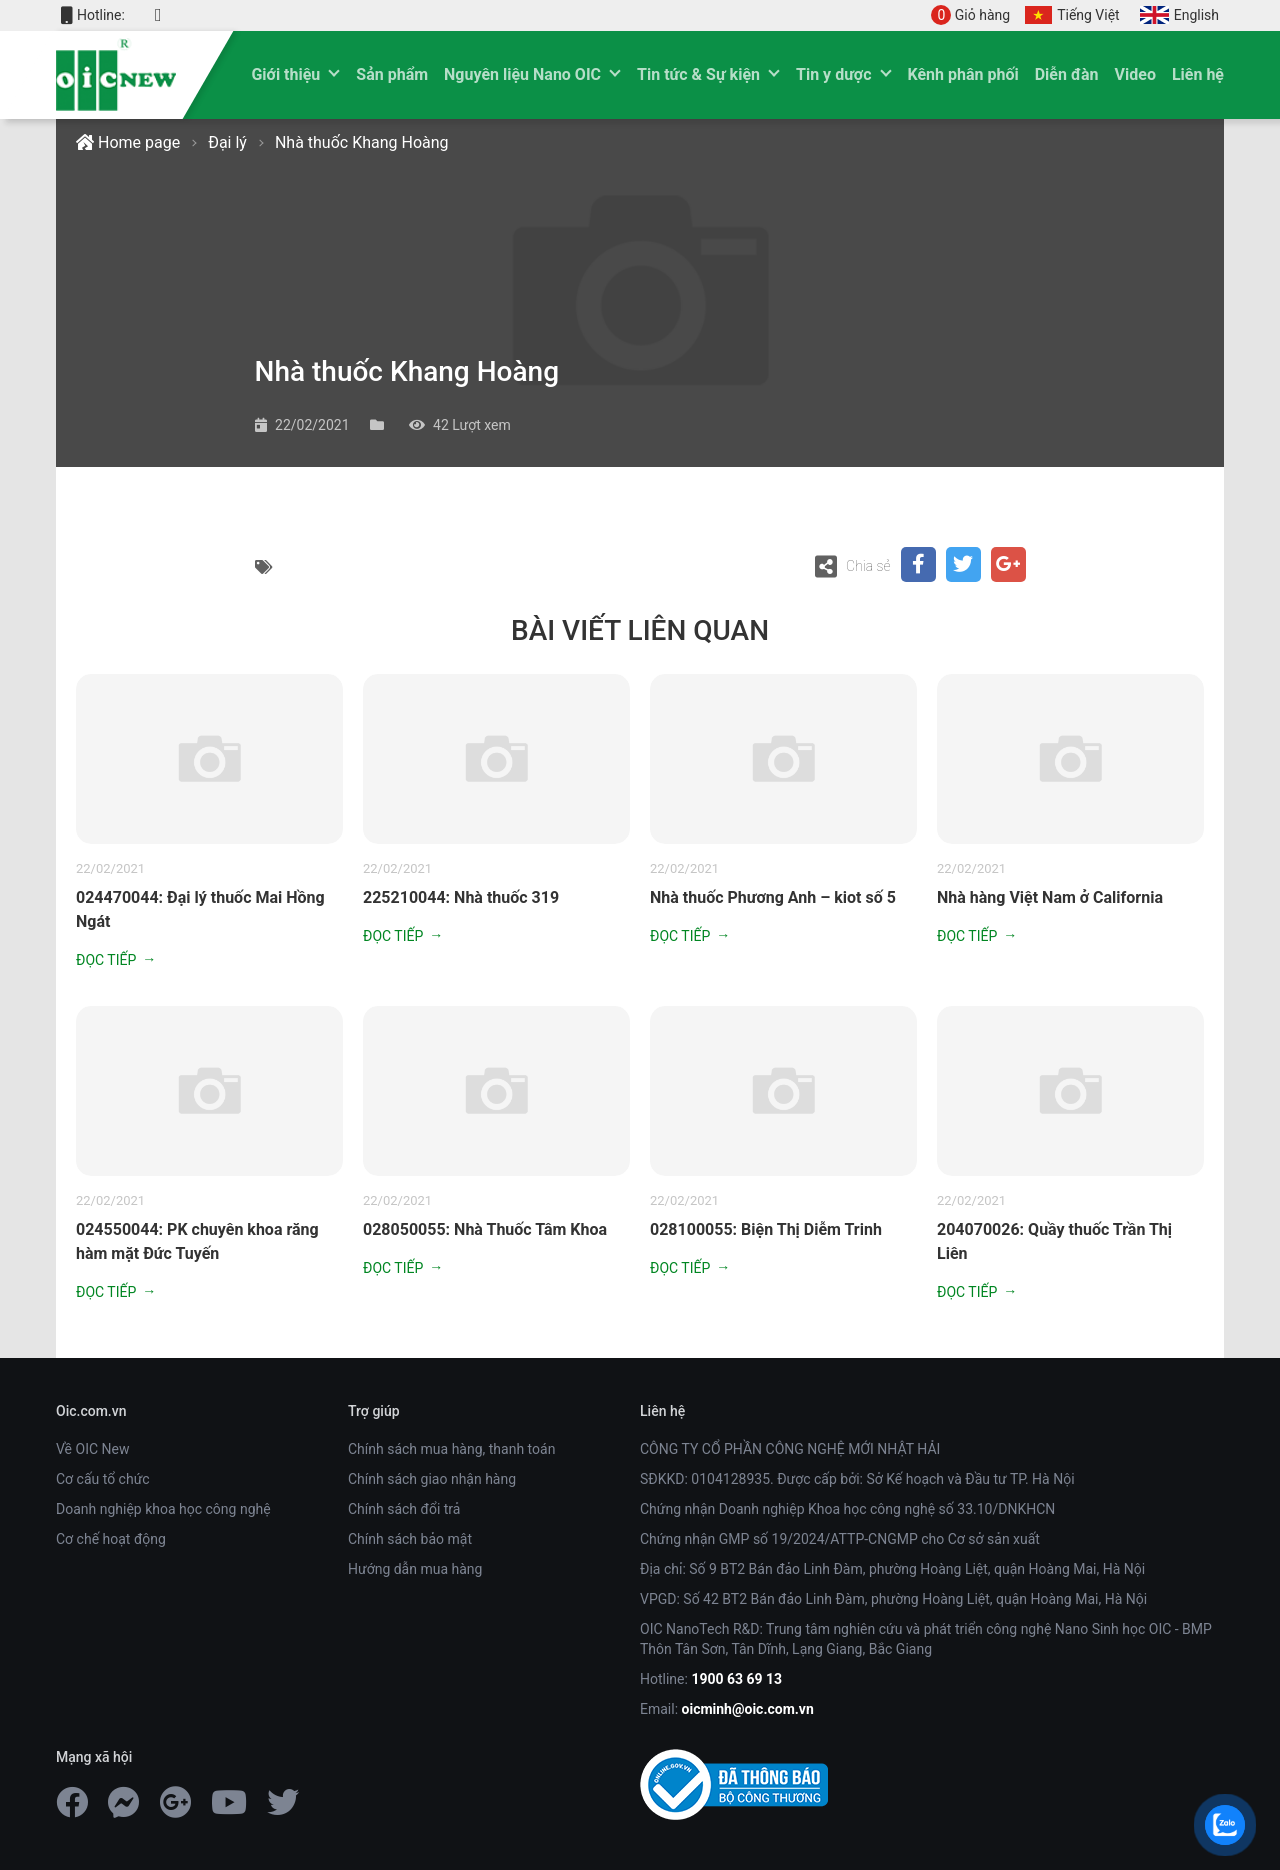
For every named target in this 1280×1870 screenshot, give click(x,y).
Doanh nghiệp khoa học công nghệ (163, 1509)
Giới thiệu (285, 74)
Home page (128, 142)
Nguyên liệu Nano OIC (522, 74)
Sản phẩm (392, 74)
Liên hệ (1198, 74)
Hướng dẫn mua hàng (415, 1569)
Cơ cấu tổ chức (103, 1479)
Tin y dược (833, 74)
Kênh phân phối (963, 74)
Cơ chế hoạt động (111, 1539)
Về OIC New (92, 1449)
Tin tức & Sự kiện (698, 74)
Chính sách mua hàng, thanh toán (451, 1449)
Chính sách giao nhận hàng (432, 1479)
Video (1135, 74)
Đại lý (227, 142)
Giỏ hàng (970, 15)
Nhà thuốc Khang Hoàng (362, 142)
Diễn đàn (1067, 74)
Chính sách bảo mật (410, 1539)
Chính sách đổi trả (404, 1509)
